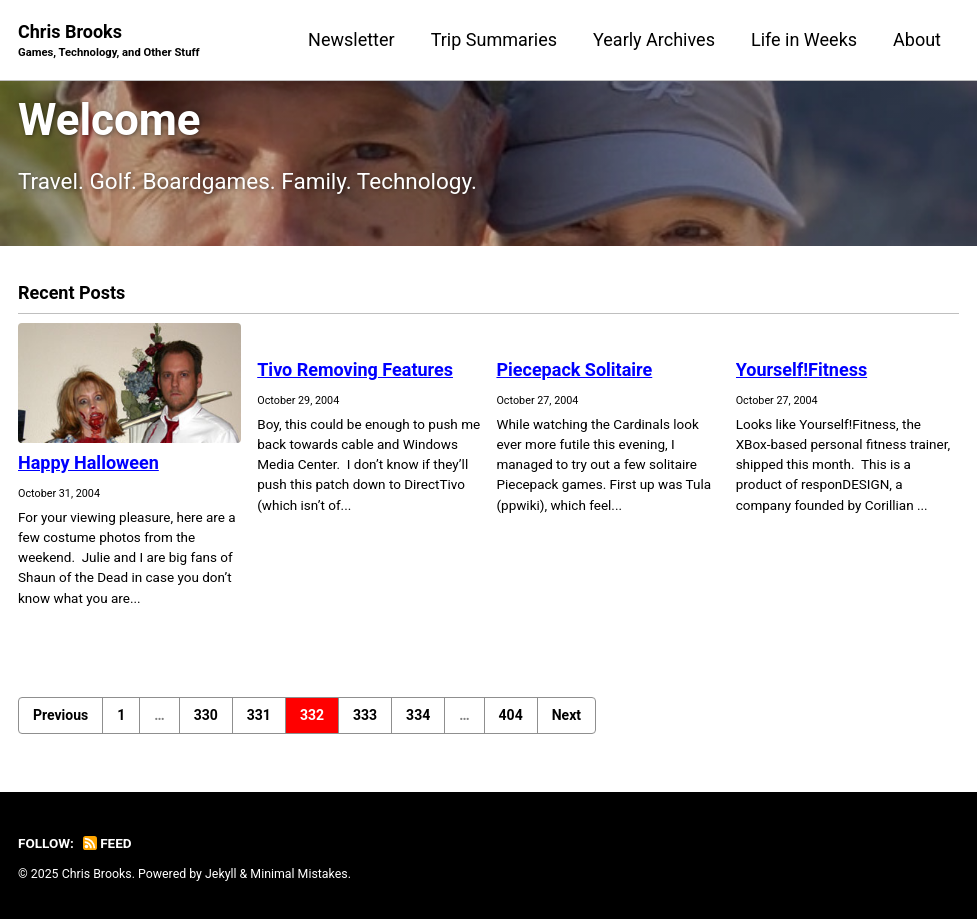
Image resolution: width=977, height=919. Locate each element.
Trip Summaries (494, 39)
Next (566, 715)
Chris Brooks (109, 41)
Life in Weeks (804, 39)
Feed (107, 843)
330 (206, 715)
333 (365, 715)
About (917, 39)
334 (418, 715)
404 (511, 715)
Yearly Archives (654, 39)
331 (259, 715)
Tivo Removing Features (355, 369)
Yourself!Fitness (801, 369)
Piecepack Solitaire (574, 369)
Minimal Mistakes (298, 874)
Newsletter (351, 39)
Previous (60, 715)
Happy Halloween (88, 462)
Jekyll (221, 874)
